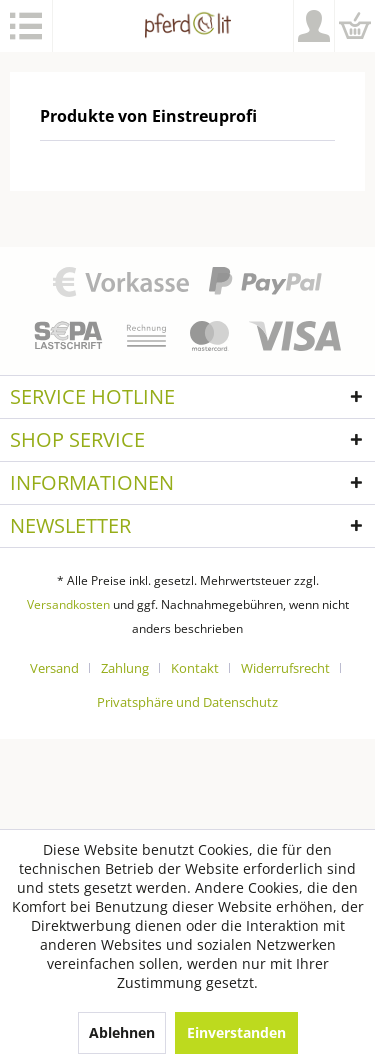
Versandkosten (68, 604)
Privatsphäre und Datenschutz (187, 702)
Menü (26, 26)
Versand (54, 668)
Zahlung (125, 668)
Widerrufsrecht (285, 668)
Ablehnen (122, 1032)
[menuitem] (26, 26)
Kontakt (195, 668)
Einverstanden (236, 1032)
